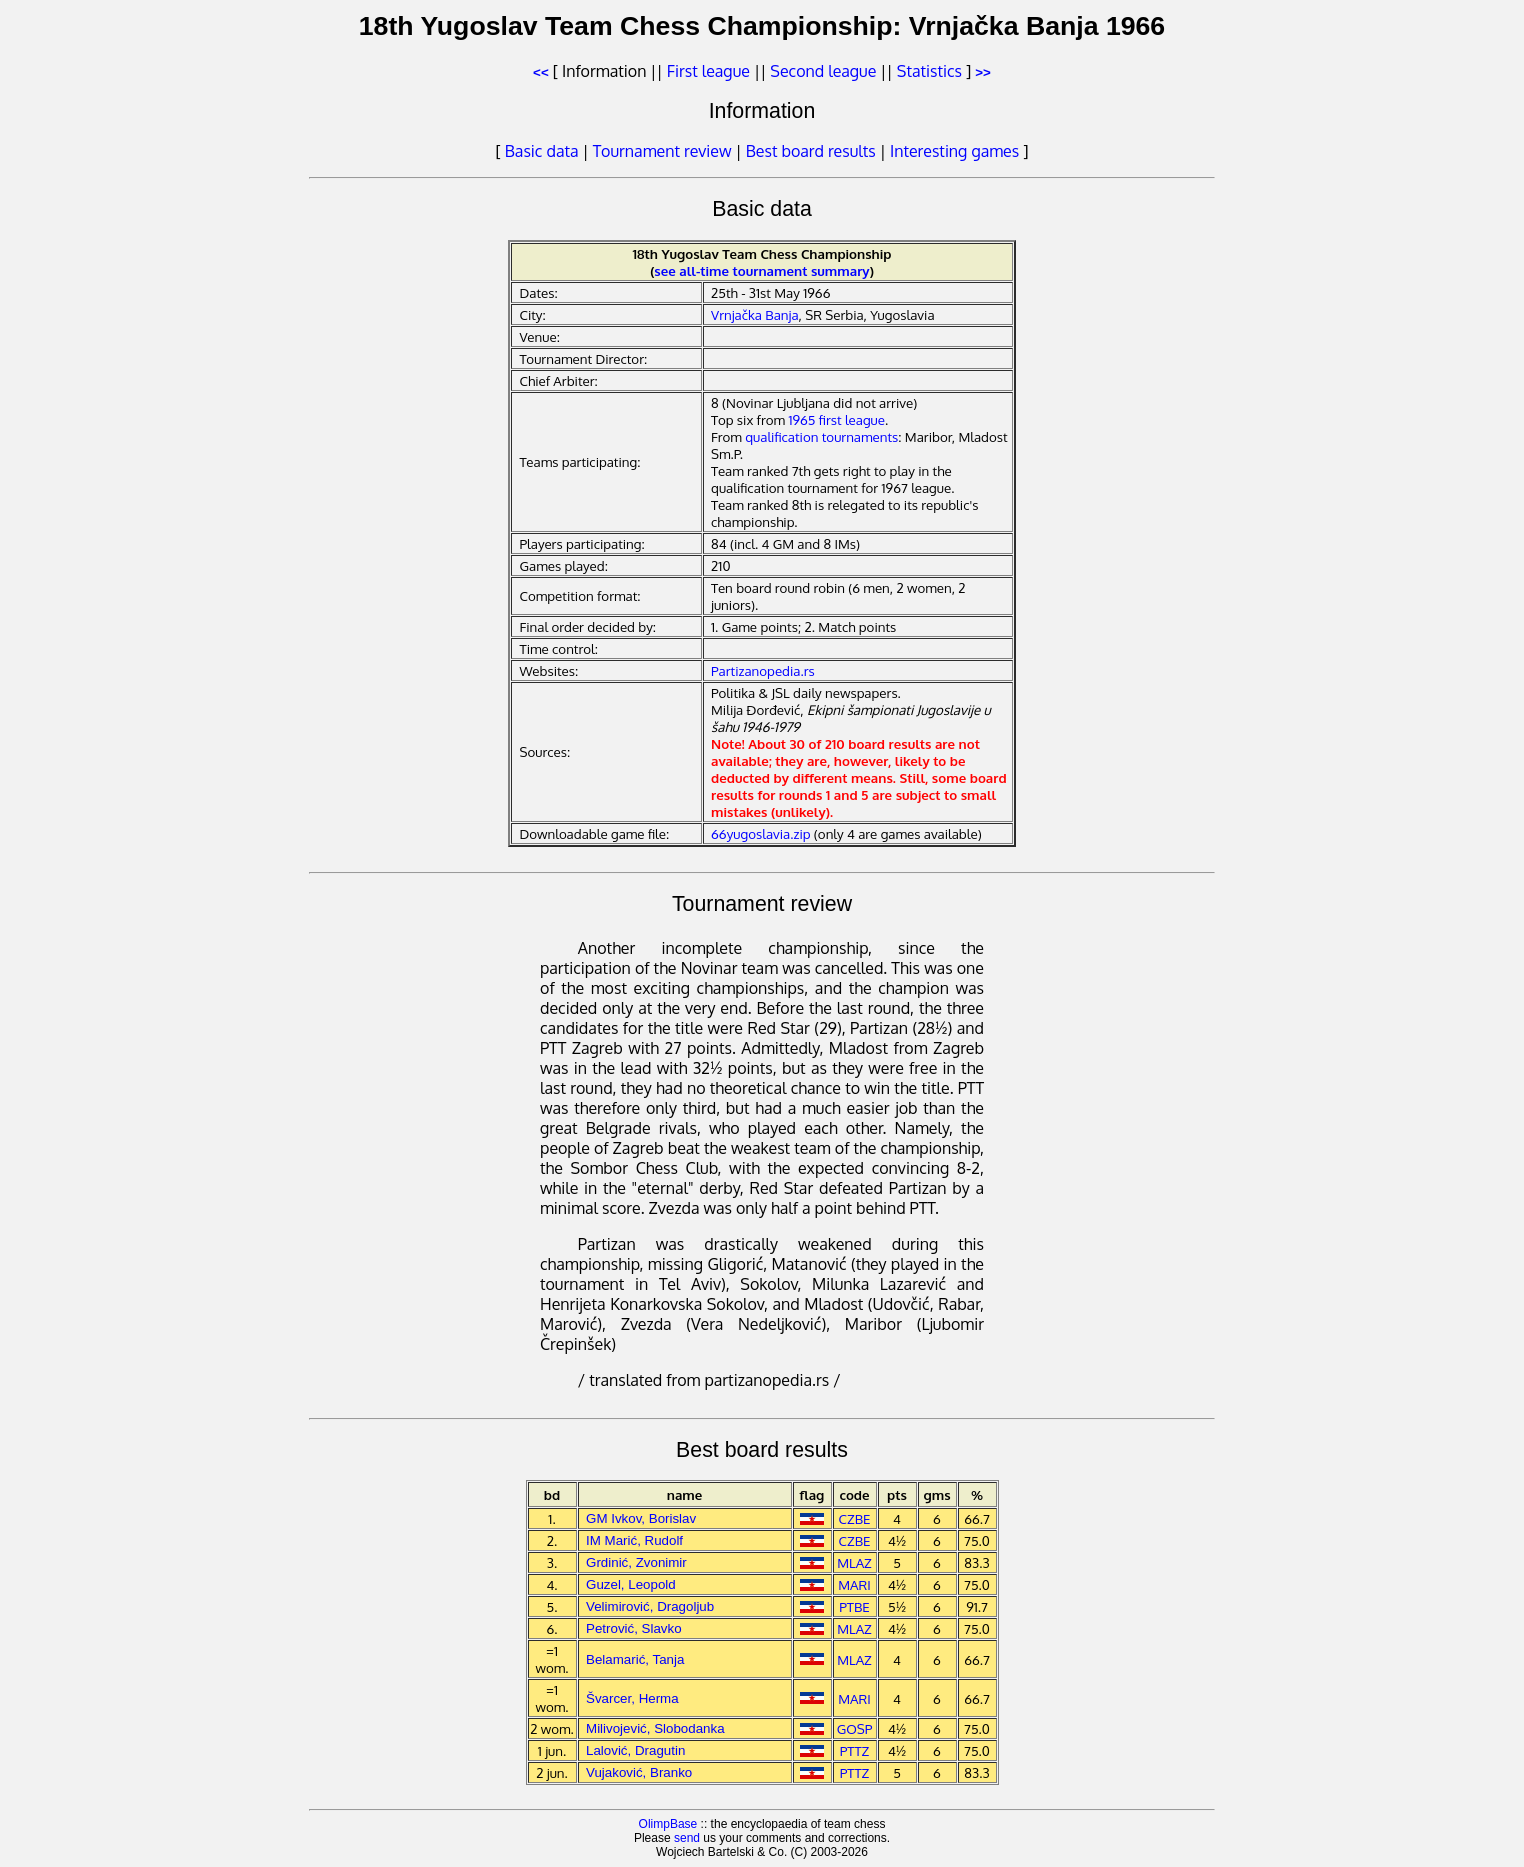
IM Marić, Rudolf (634, 1540)
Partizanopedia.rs (763, 670)
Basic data (542, 151)
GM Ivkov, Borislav (641, 1518)
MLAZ (854, 1562)
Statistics (929, 71)
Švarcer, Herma (632, 1698)
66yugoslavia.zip (760, 833)
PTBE (854, 1606)
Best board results (811, 151)
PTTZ (855, 1750)
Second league (823, 71)
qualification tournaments (821, 436)
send (687, 1838)
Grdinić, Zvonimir (636, 1562)
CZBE (855, 1518)
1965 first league (836, 419)
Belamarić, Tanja (635, 1659)
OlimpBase (668, 1824)
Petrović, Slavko (634, 1628)
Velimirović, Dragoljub (650, 1606)
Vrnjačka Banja (755, 314)
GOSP (855, 1728)
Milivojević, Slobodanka (655, 1728)
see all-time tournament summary (761, 270)
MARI (854, 1584)
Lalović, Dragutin (635, 1750)
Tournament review (662, 151)
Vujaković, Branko (639, 1772)
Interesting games (954, 151)
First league (708, 71)
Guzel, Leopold (631, 1584)
